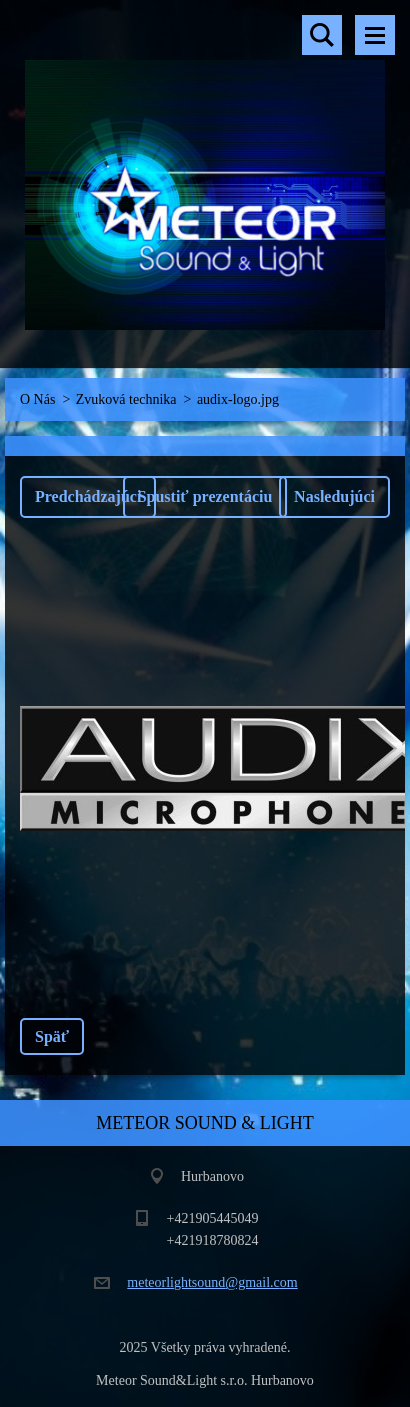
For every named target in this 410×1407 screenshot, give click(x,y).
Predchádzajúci (88, 496)
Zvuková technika (126, 399)
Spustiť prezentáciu (205, 496)
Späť (52, 1036)
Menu (375, 35)
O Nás (37, 399)
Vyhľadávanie (322, 35)
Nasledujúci (334, 496)
